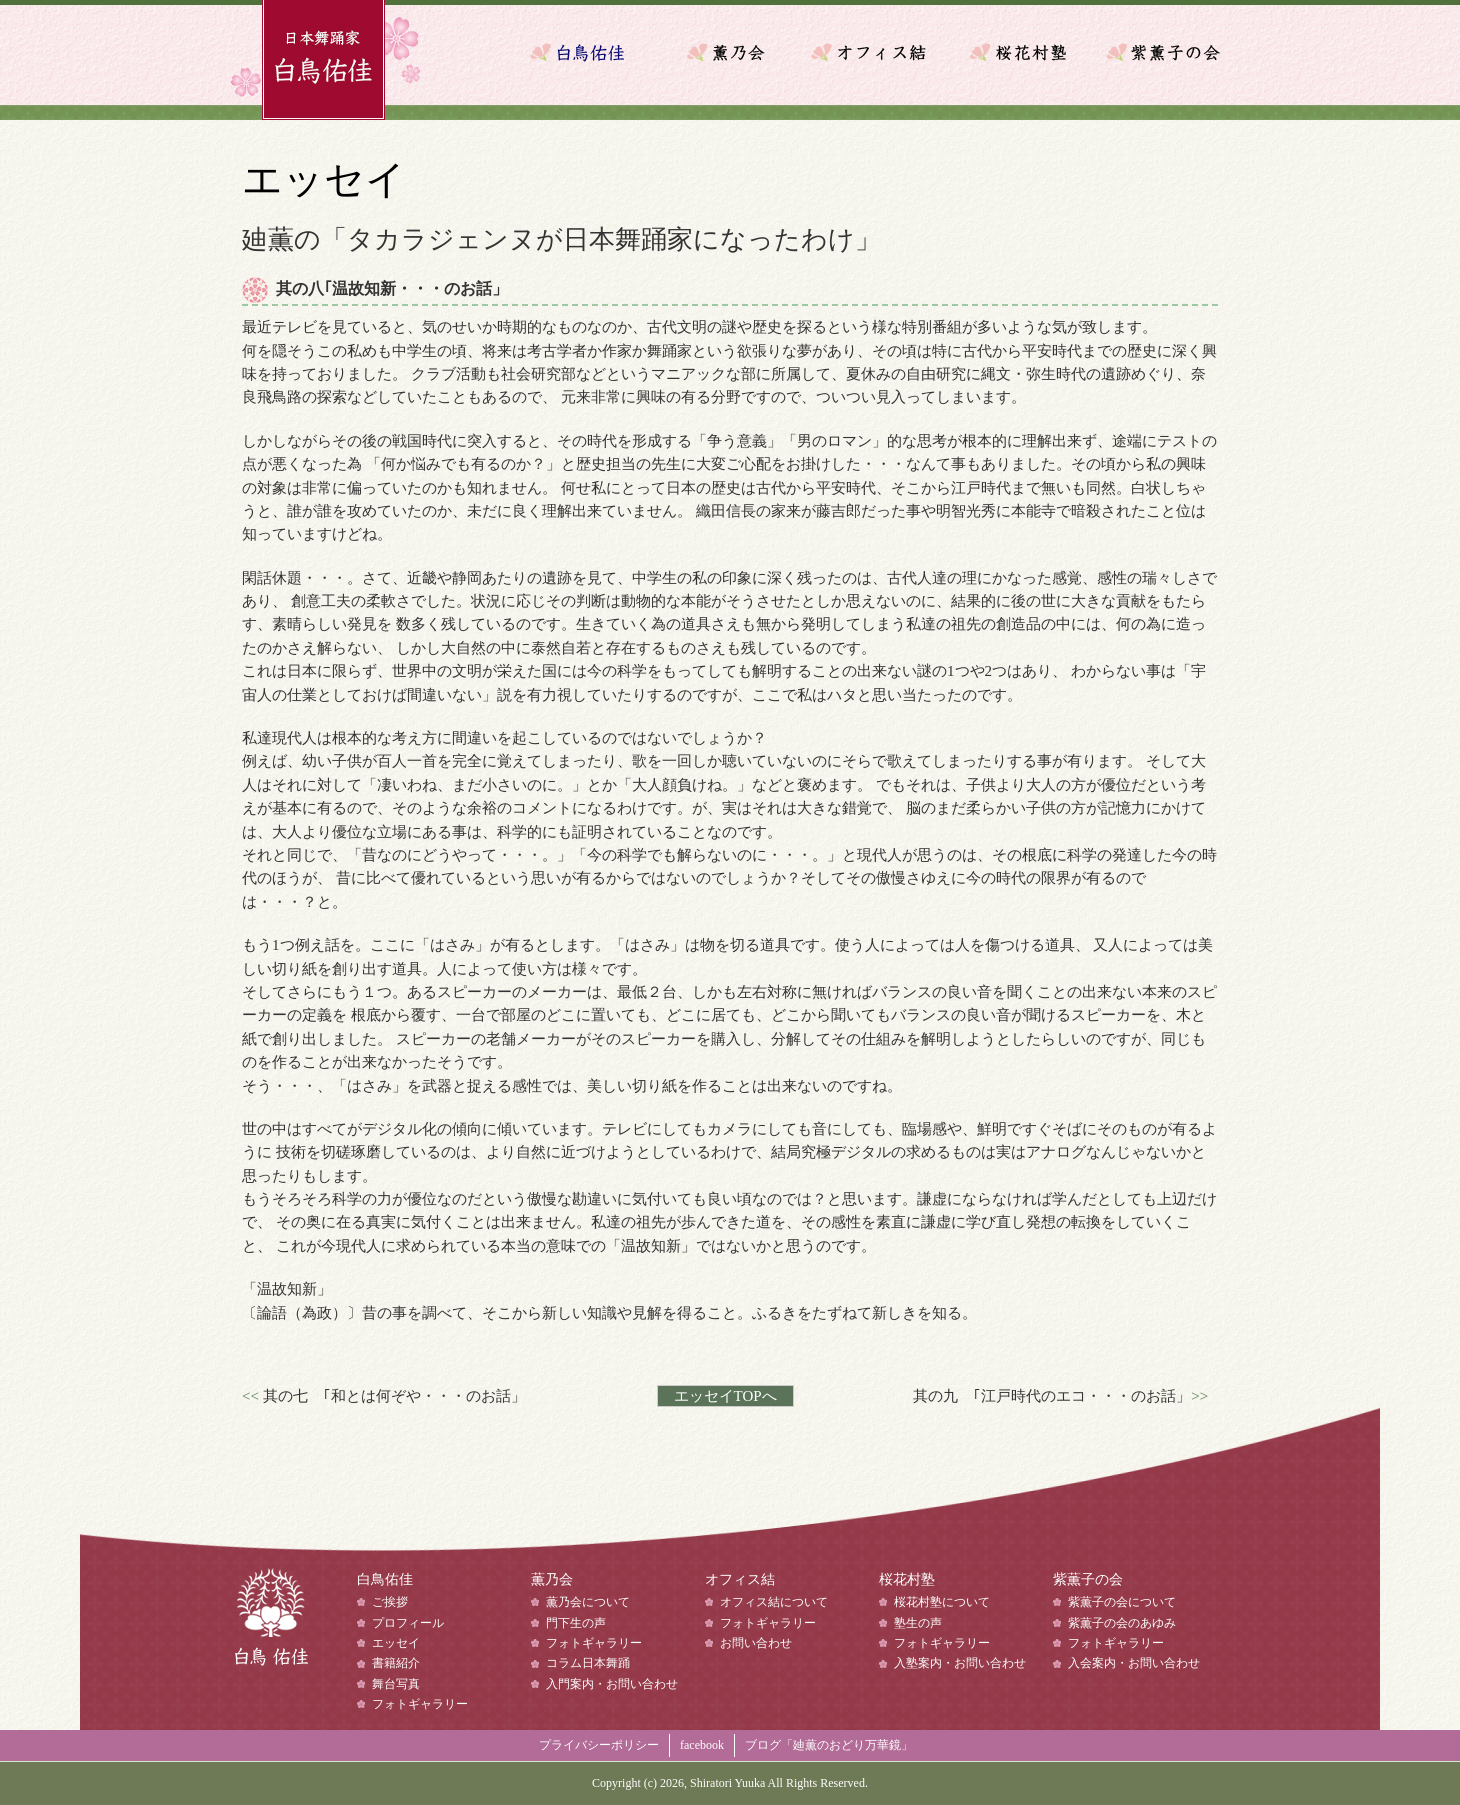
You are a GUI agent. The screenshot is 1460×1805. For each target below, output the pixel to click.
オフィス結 (880, 52)
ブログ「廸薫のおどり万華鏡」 (829, 1745)
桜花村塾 (1020, 52)
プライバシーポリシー (599, 1745)
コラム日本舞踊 (588, 1663)
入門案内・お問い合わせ (612, 1684)
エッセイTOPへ (725, 1396)
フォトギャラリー (420, 1704)
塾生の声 (918, 1623)
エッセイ (396, 1643)
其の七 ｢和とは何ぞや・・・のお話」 (394, 1396)
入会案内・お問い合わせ (1134, 1663)
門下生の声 (576, 1623)
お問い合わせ (756, 1643)
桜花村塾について (942, 1602)
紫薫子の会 (1160, 52)
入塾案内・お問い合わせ (960, 1663)
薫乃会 (740, 52)
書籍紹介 (396, 1663)
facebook (702, 1745)
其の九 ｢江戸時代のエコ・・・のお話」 (1052, 1396)
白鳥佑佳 (270, 1625)
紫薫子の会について (1122, 1602)
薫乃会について (588, 1602)
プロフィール (408, 1623)
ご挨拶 (390, 1602)
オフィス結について (774, 1602)
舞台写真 (396, 1684)
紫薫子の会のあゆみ (1122, 1623)
